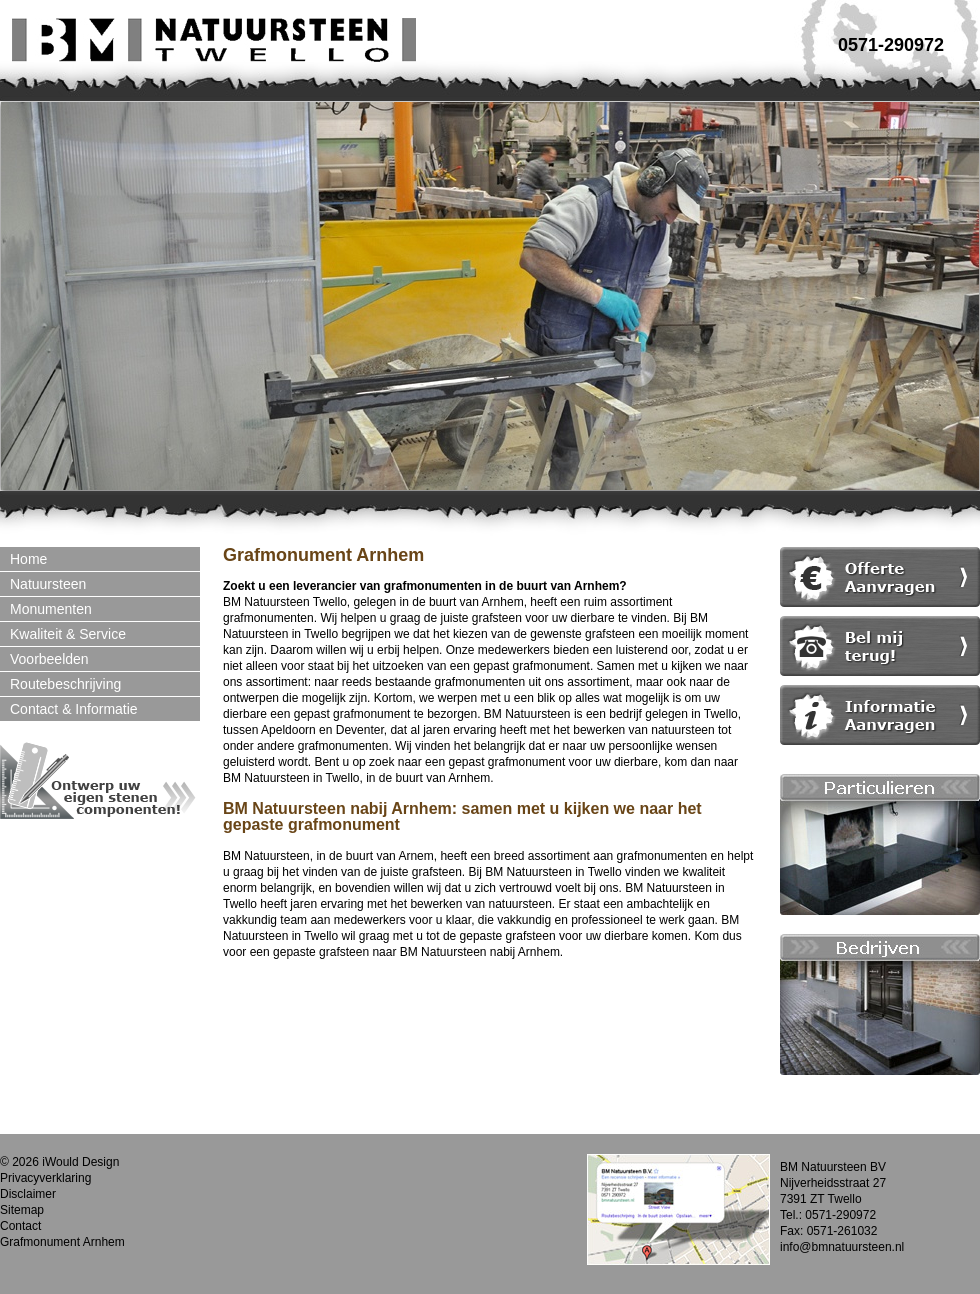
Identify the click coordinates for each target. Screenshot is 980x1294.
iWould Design (80, 1162)
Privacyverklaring (45, 1178)
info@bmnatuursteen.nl (842, 1247)
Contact (20, 1226)
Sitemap (22, 1210)
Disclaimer (28, 1194)
